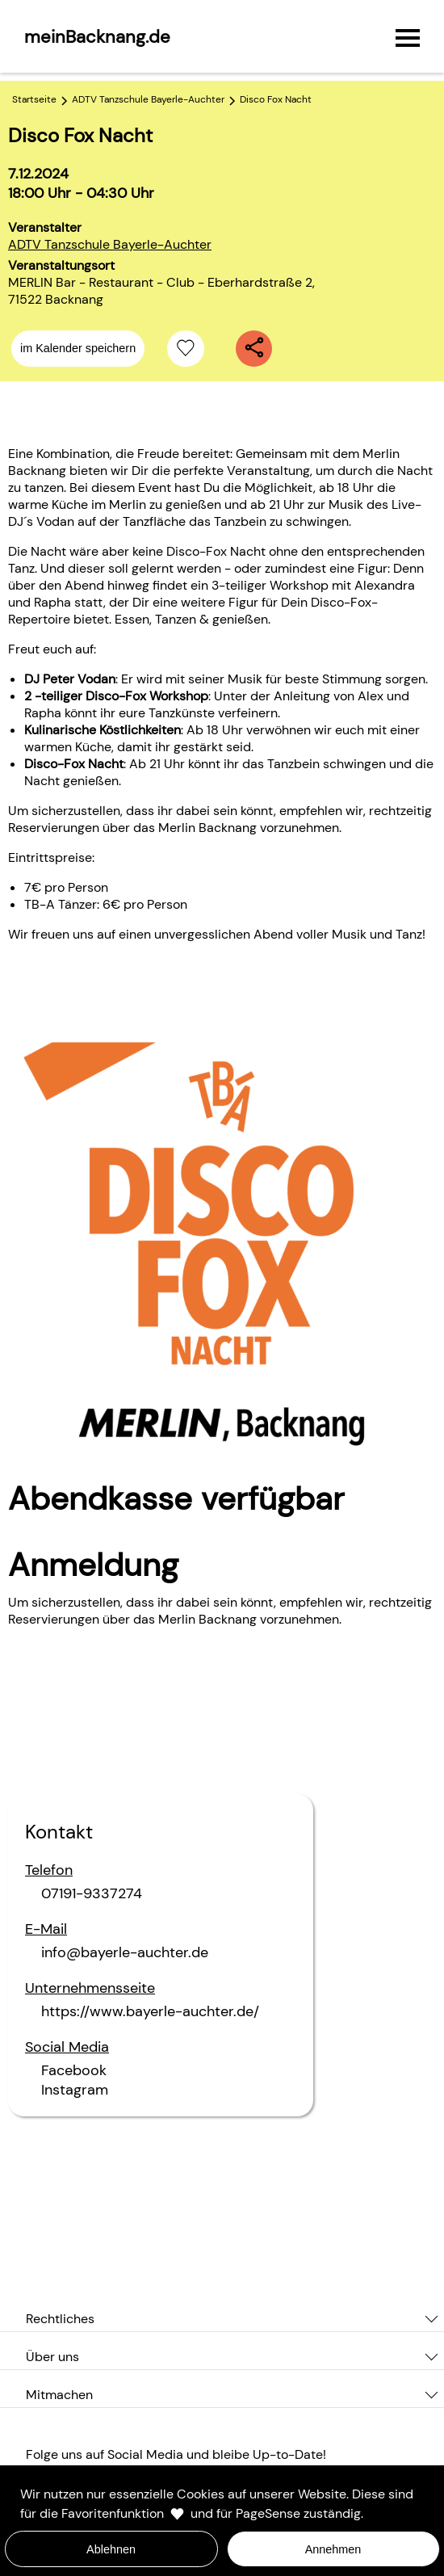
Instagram (74, 2089)
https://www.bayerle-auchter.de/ (150, 2011)
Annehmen (333, 2549)
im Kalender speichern (78, 348)
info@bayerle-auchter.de (124, 1952)
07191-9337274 (91, 1893)
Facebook (74, 2070)
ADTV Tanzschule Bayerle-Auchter (110, 244)
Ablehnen (111, 2549)
